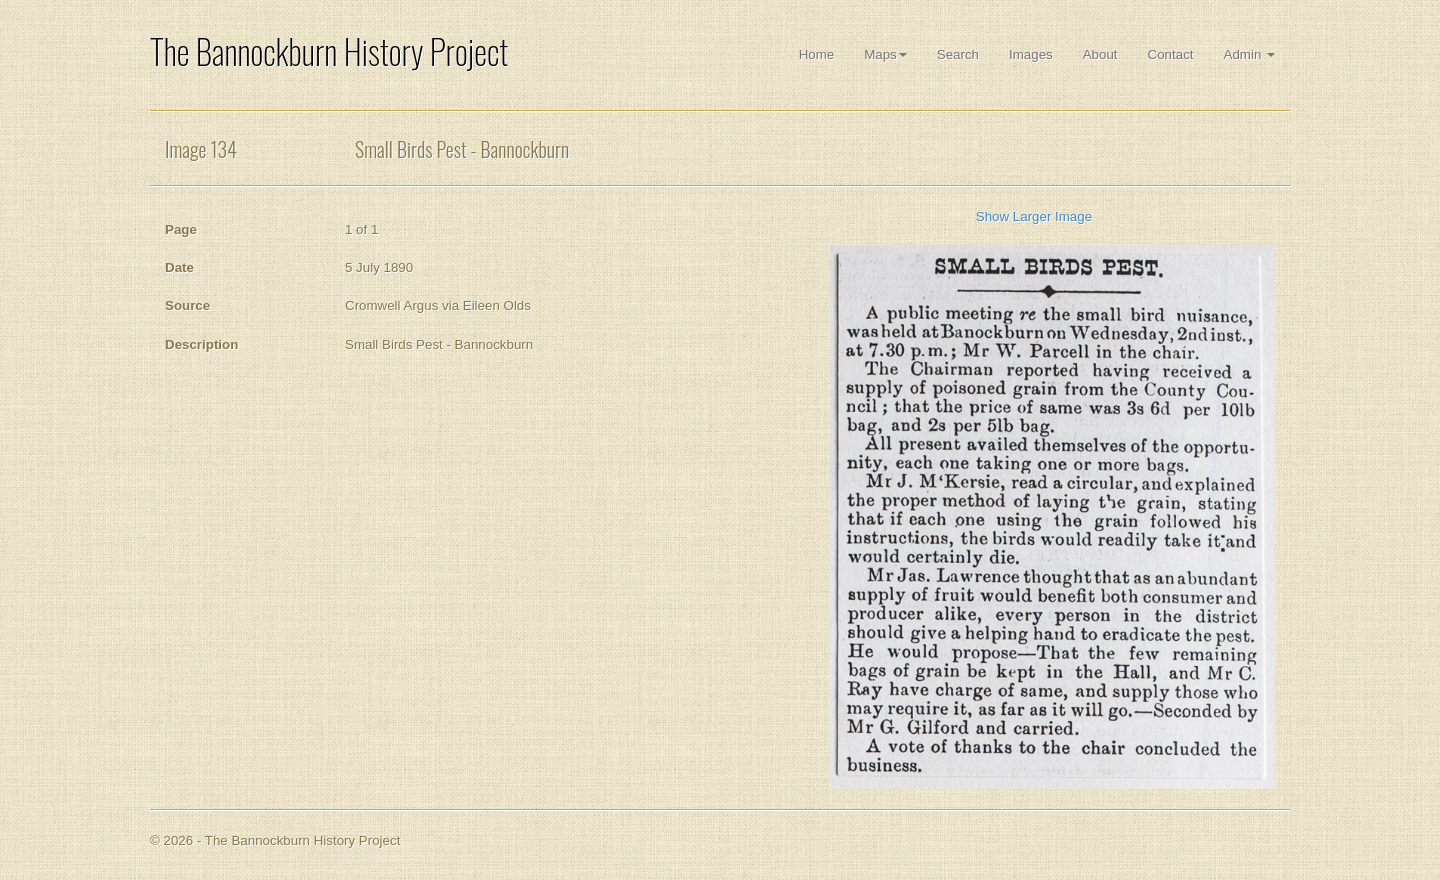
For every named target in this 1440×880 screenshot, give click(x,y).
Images (1031, 54)
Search (958, 54)
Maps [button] (885, 54)
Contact (1171, 54)
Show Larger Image (1034, 216)
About (1100, 54)
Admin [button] (1249, 54)
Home (817, 54)
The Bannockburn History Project (329, 51)
